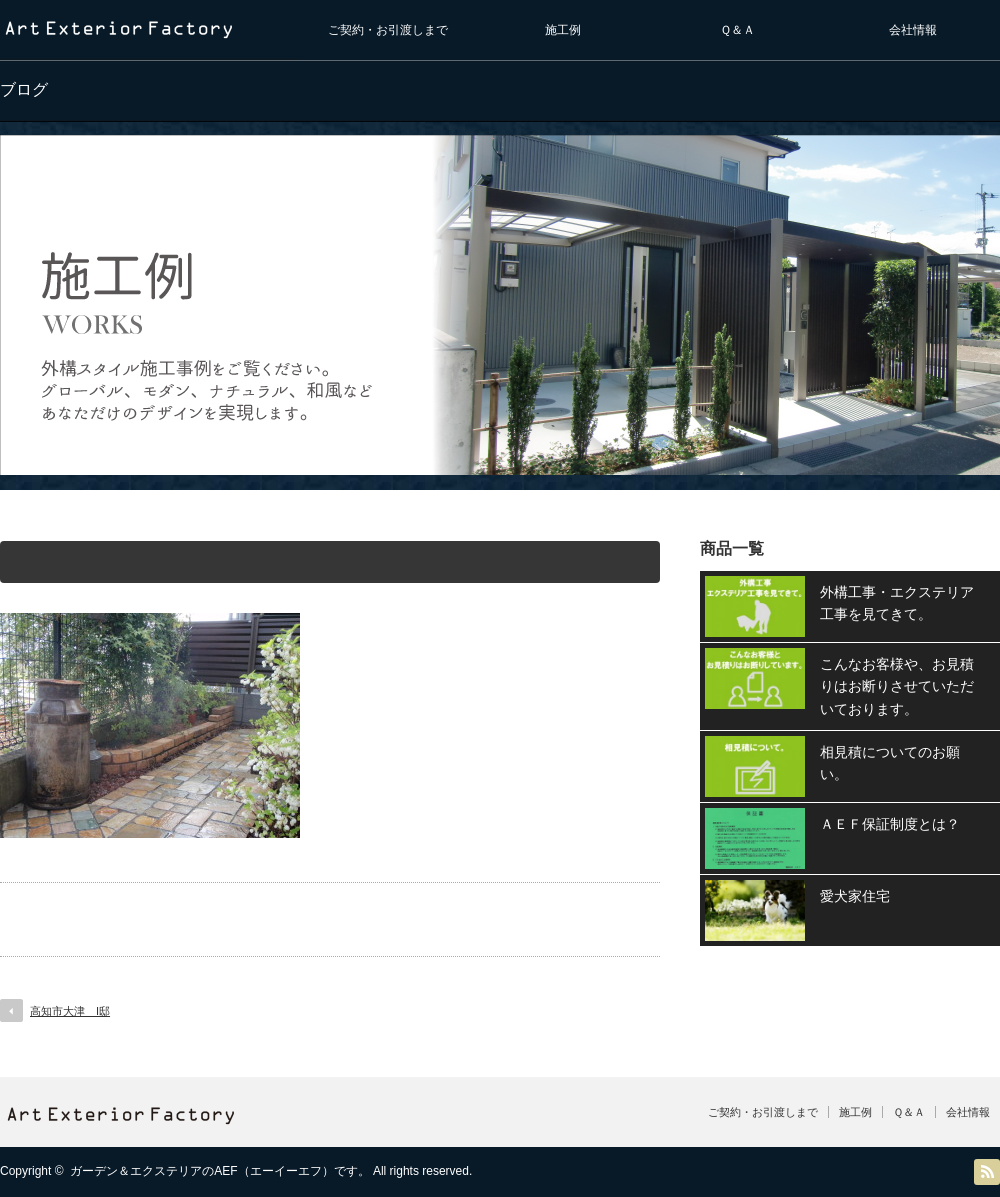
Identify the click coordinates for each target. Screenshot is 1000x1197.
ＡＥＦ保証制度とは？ (890, 824)
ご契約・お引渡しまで (388, 30)
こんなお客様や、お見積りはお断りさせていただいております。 (897, 686)
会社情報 (913, 30)
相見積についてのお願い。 (890, 763)
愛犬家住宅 (855, 896)
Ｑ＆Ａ (737, 30)
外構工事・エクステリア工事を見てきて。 (897, 603)
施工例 (563, 30)
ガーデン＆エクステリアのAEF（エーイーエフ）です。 (219, 1171)
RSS (987, 1172)
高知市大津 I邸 (70, 1011)
